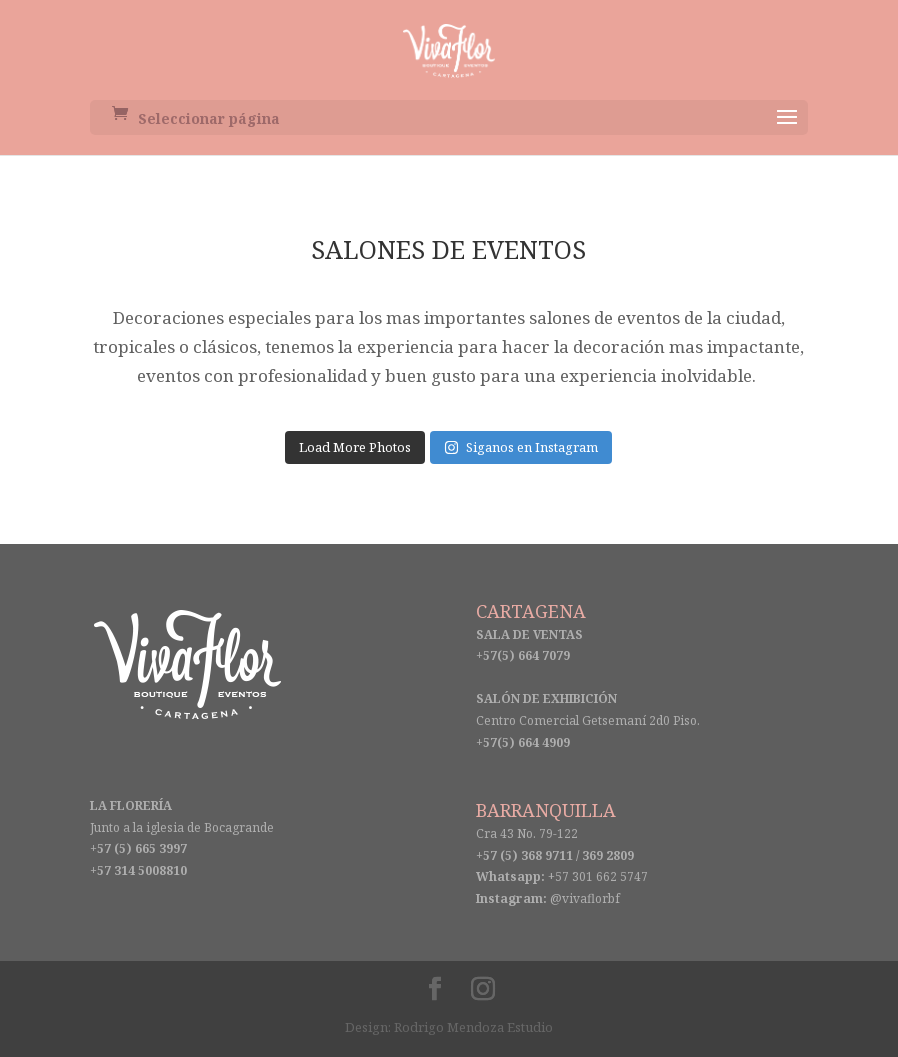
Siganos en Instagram (521, 447)
